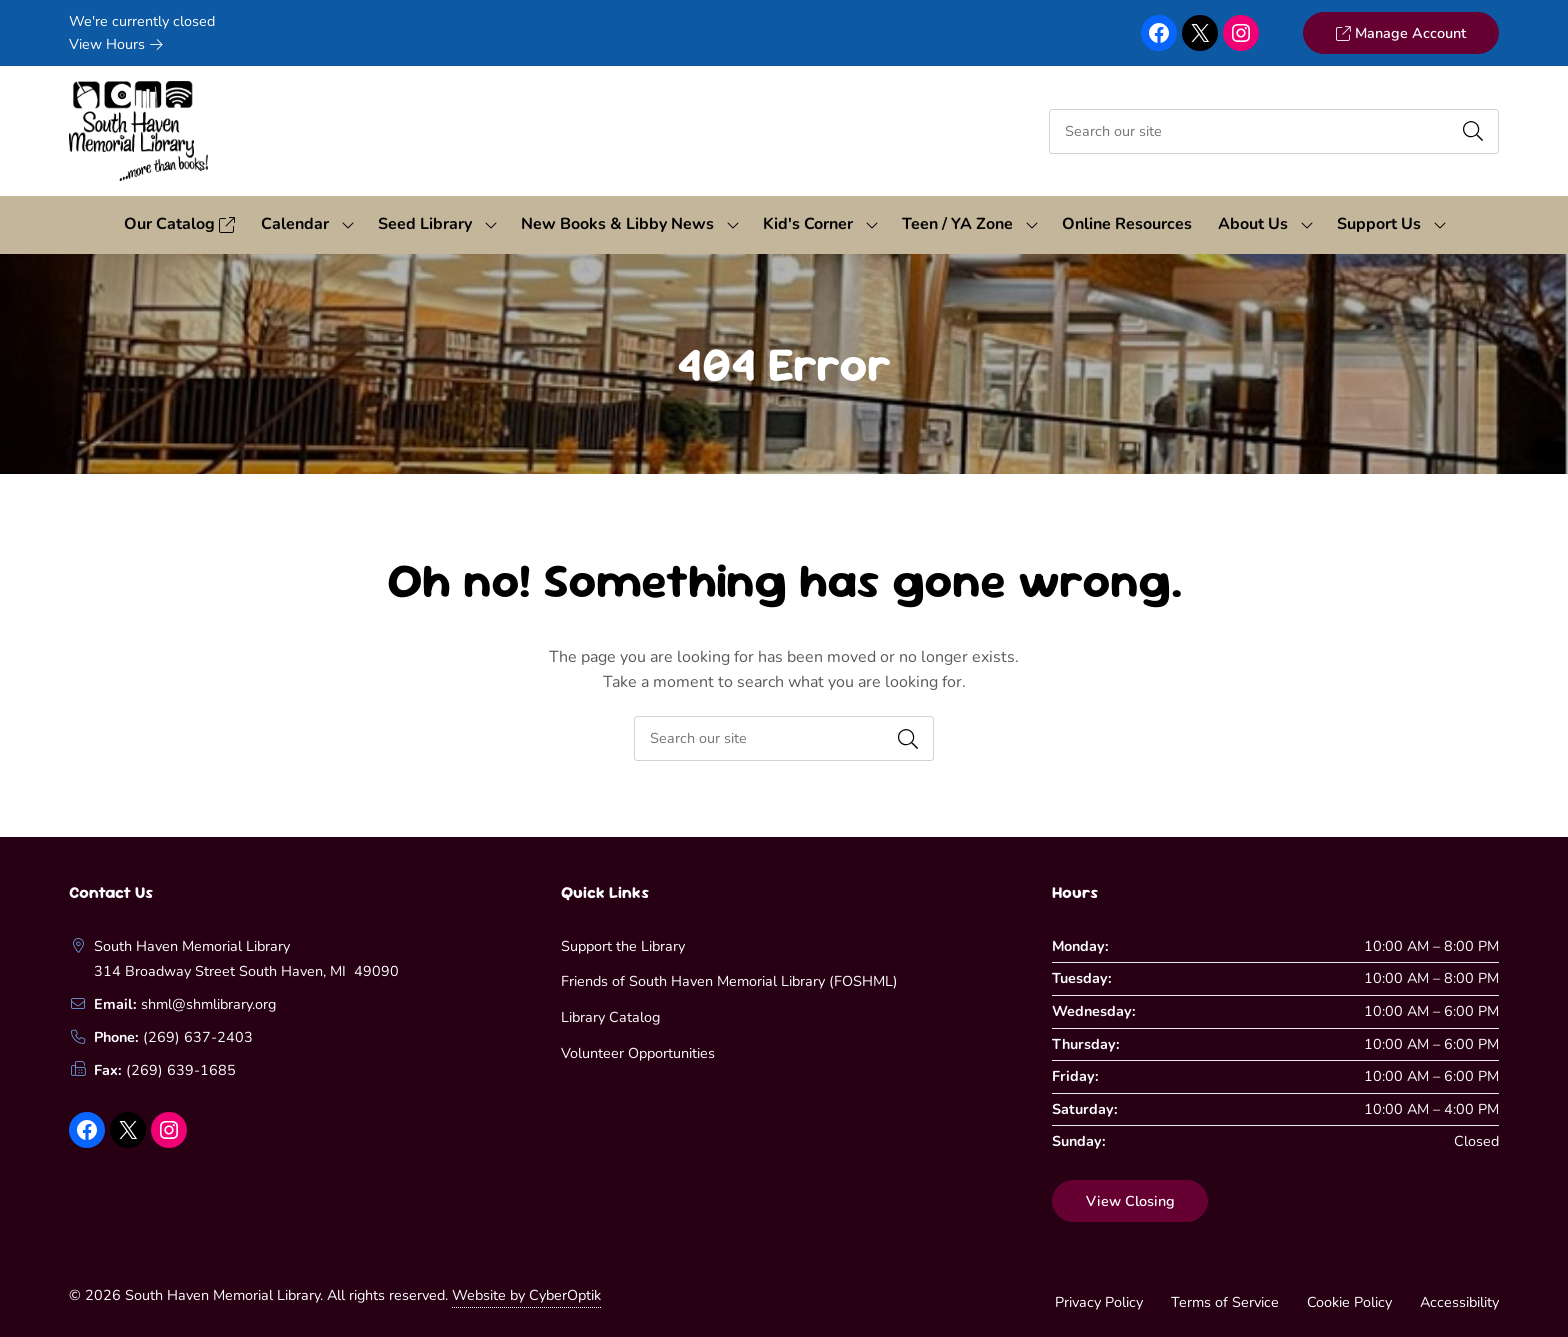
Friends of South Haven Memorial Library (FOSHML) (729, 981)
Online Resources (1127, 224)
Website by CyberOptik (526, 1295)
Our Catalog (179, 224)
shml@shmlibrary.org (208, 1004)
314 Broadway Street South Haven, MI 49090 (246, 971)
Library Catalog (610, 1017)
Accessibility (1459, 1302)
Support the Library (623, 946)
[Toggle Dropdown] (348, 225)
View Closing (1130, 1201)
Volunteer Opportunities (638, 1053)
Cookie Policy (1349, 1302)
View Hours (116, 44)
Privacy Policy (1099, 1302)
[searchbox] (784, 738)
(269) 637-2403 (198, 1037)
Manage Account (1400, 33)
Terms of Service (1225, 1302)
